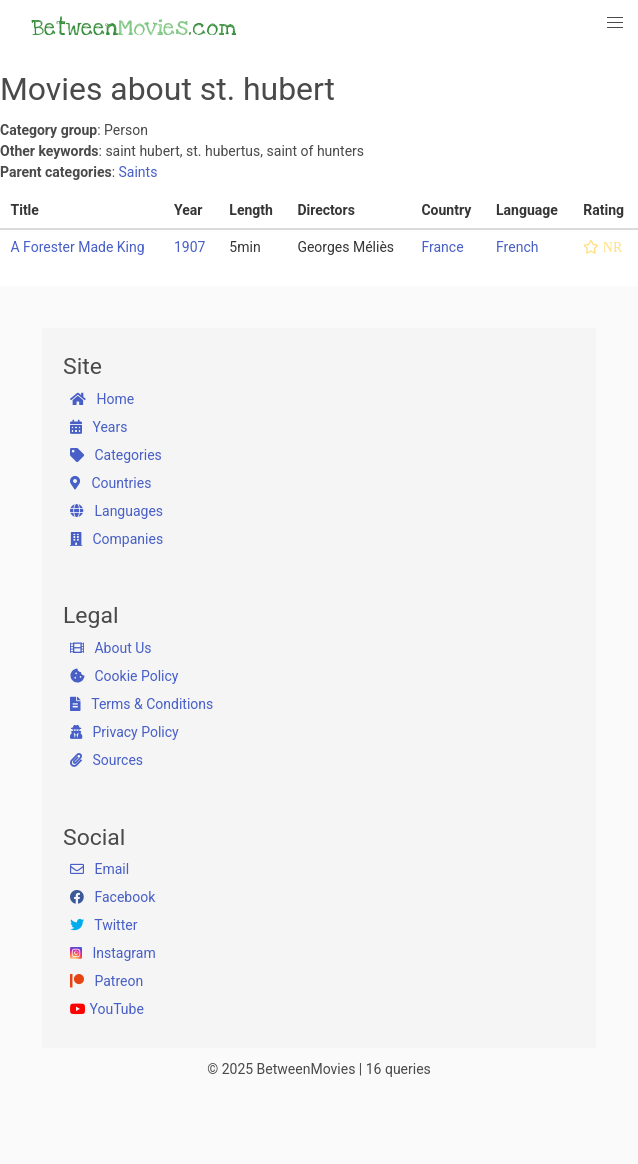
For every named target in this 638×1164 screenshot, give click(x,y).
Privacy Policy (124, 732)
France (442, 247)
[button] (616, 23)
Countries (110, 483)
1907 (189, 247)
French (517, 247)
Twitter (103, 925)
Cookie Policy (124, 676)
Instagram (113, 953)
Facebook (112, 897)
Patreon (106, 981)
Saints (138, 172)
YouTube (107, 1009)
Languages (116, 511)
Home (102, 399)
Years (98, 427)
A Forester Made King (78, 247)
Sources (106, 760)
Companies (116, 539)
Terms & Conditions (141, 704)
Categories (116, 455)
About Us (111, 648)
